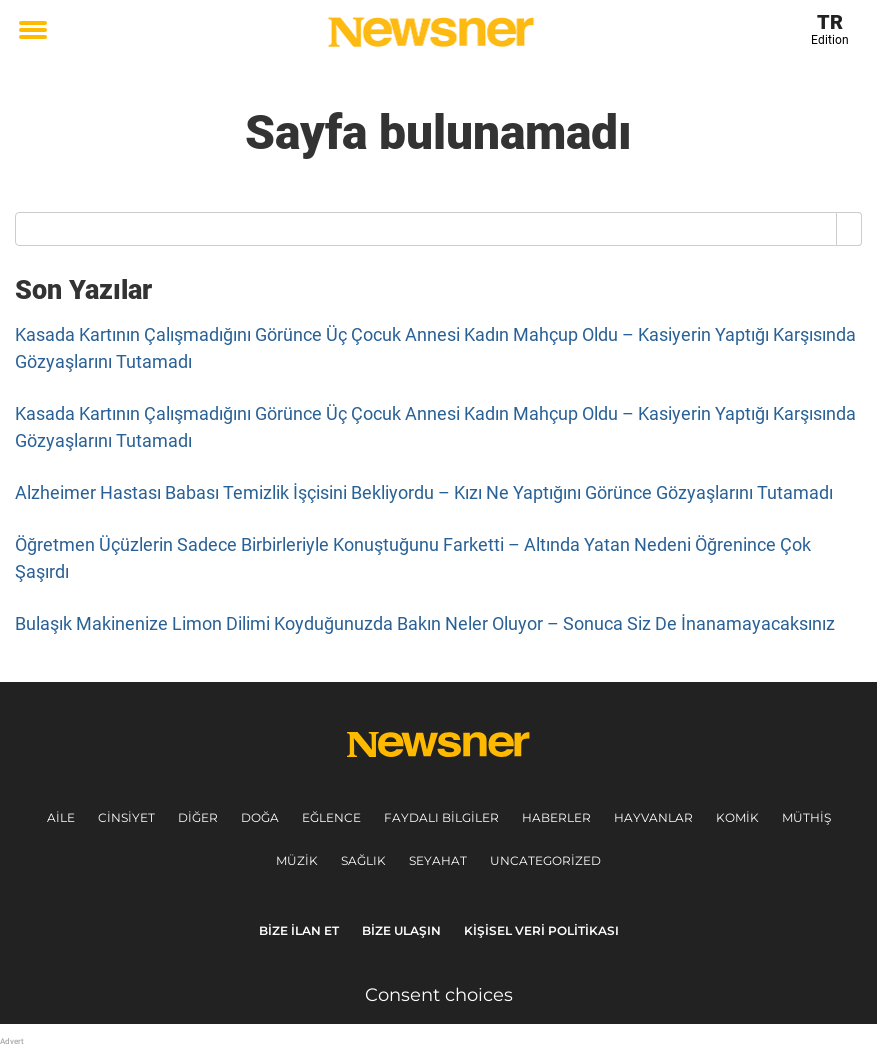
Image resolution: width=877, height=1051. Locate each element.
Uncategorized (545, 860)
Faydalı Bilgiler (441, 817)
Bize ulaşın (401, 930)
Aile (61, 817)
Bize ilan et (299, 930)
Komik (737, 817)
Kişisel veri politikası (541, 930)
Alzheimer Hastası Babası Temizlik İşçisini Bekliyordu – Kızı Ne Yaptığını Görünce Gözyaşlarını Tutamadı (424, 492)
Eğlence (331, 817)
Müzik (297, 860)
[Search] (849, 229)
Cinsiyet (126, 817)
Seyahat (438, 860)
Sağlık (363, 860)
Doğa (260, 817)
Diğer (198, 817)
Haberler (556, 817)
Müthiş (806, 817)
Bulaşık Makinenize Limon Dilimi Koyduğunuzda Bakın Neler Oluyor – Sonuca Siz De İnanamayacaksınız (425, 623)
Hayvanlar (653, 817)
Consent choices (439, 995)
